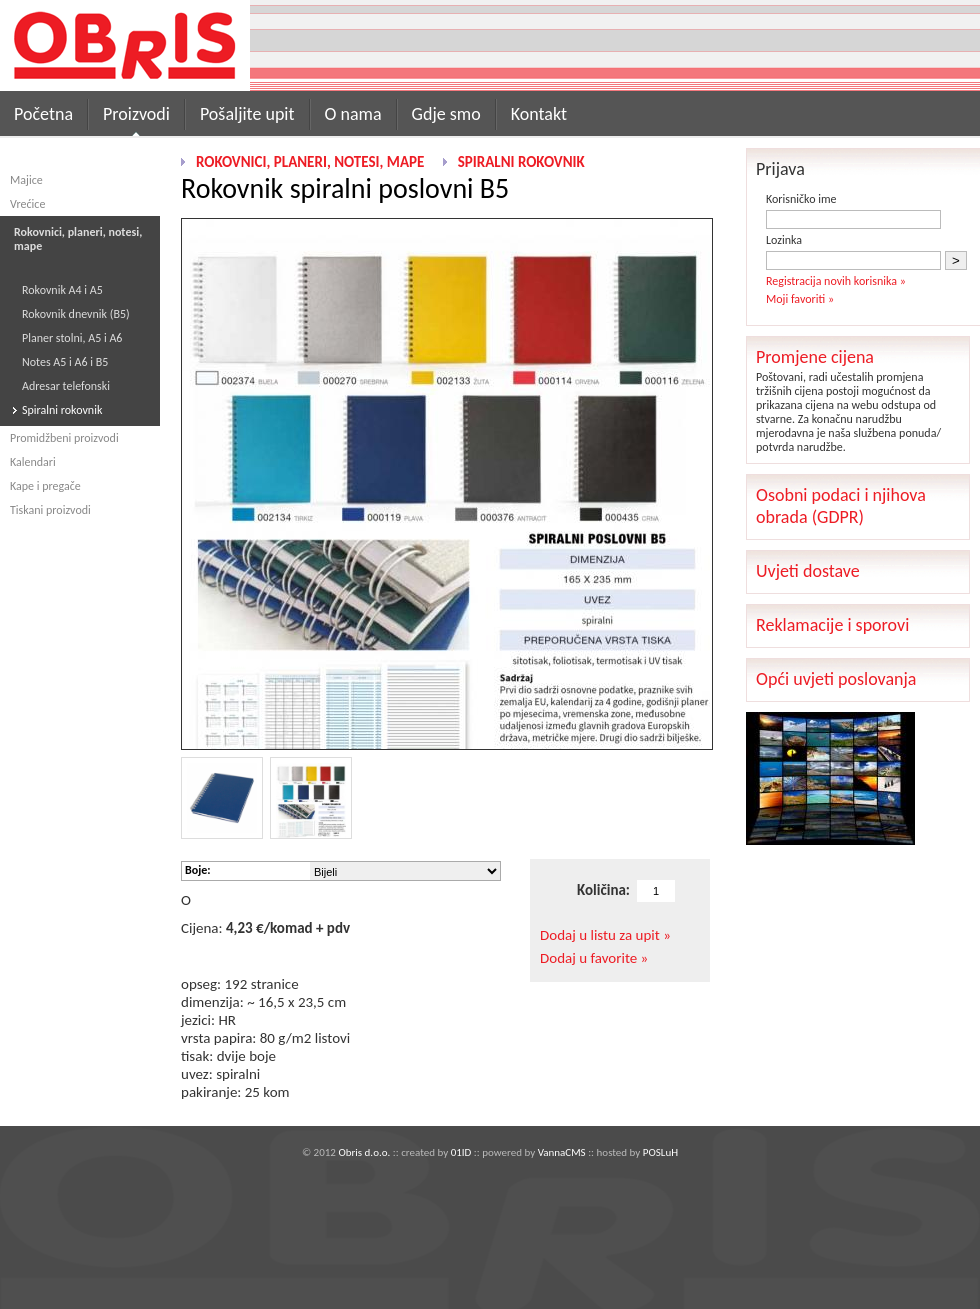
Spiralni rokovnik (62, 410)
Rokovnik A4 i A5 (62, 290)
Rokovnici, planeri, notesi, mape (310, 162)
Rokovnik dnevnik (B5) (76, 314)
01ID (461, 1152)
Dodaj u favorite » (594, 958)
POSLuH (660, 1152)
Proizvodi (136, 114)
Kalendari (33, 462)
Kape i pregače (45, 486)
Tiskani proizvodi (50, 510)
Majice (26, 180)
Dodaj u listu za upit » (605, 935)
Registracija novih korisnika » (836, 281)
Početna (43, 114)
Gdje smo (446, 114)
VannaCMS (562, 1152)
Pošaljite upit (247, 114)
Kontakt (539, 114)
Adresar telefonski (66, 386)
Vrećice (27, 204)
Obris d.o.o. (364, 1152)
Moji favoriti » (800, 299)
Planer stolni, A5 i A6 (72, 338)
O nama (353, 114)
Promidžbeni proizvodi (64, 438)
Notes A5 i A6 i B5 (65, 362)
